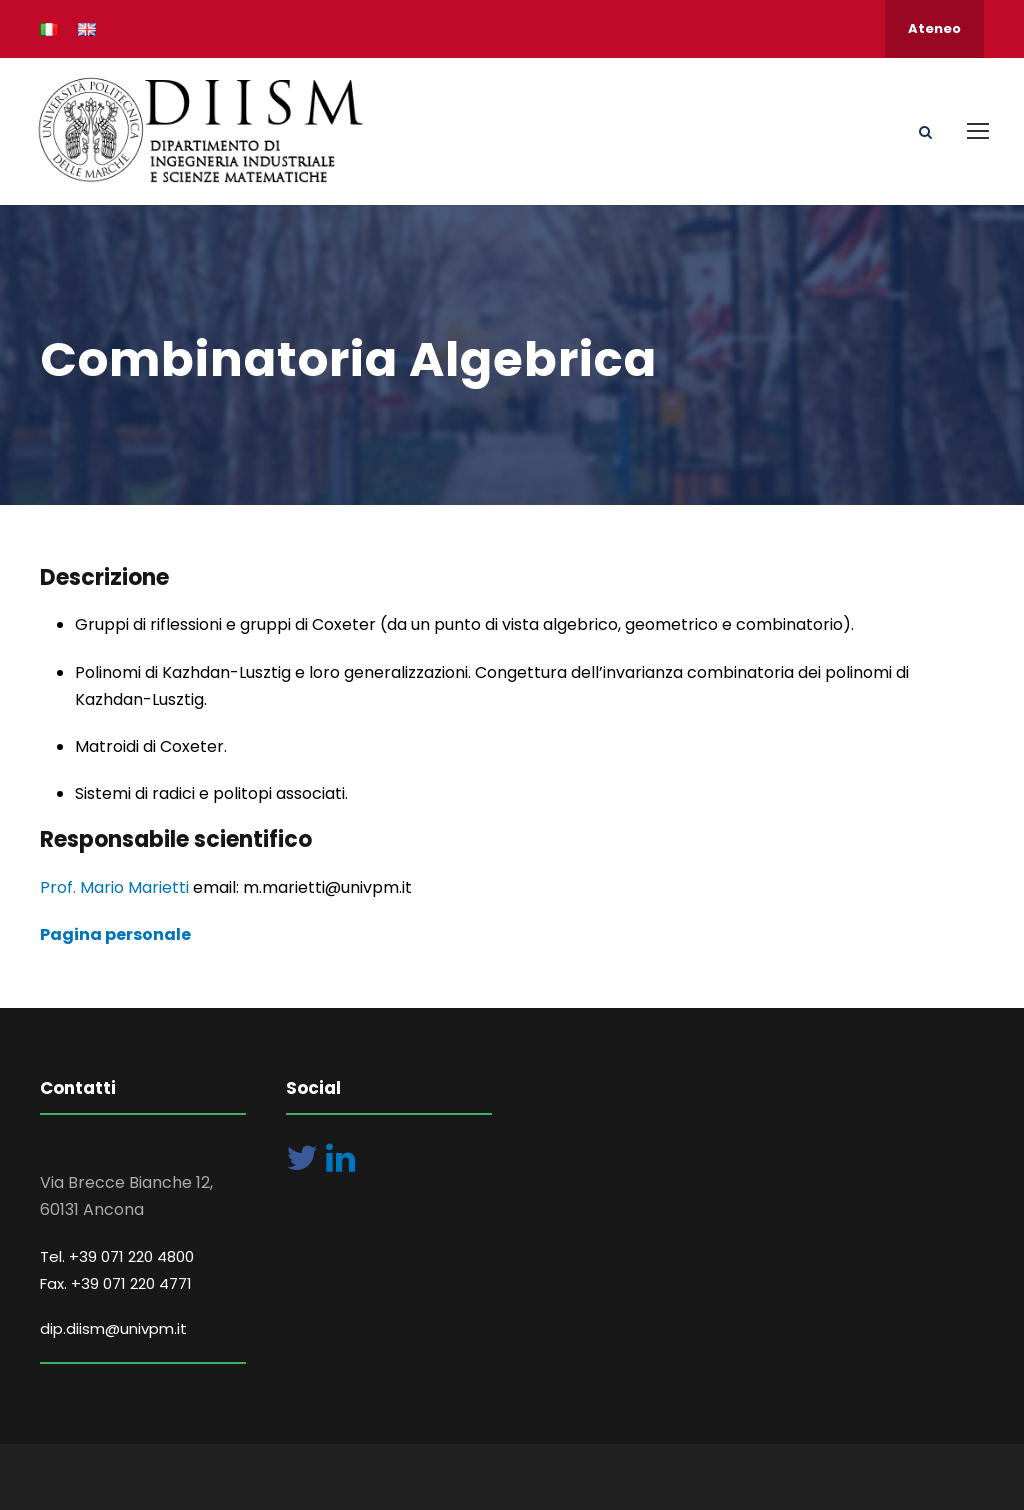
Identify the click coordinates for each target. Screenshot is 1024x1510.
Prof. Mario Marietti (116, 887)
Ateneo (934, 28)
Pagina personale (115, 934)
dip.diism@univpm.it (113, 1328)
